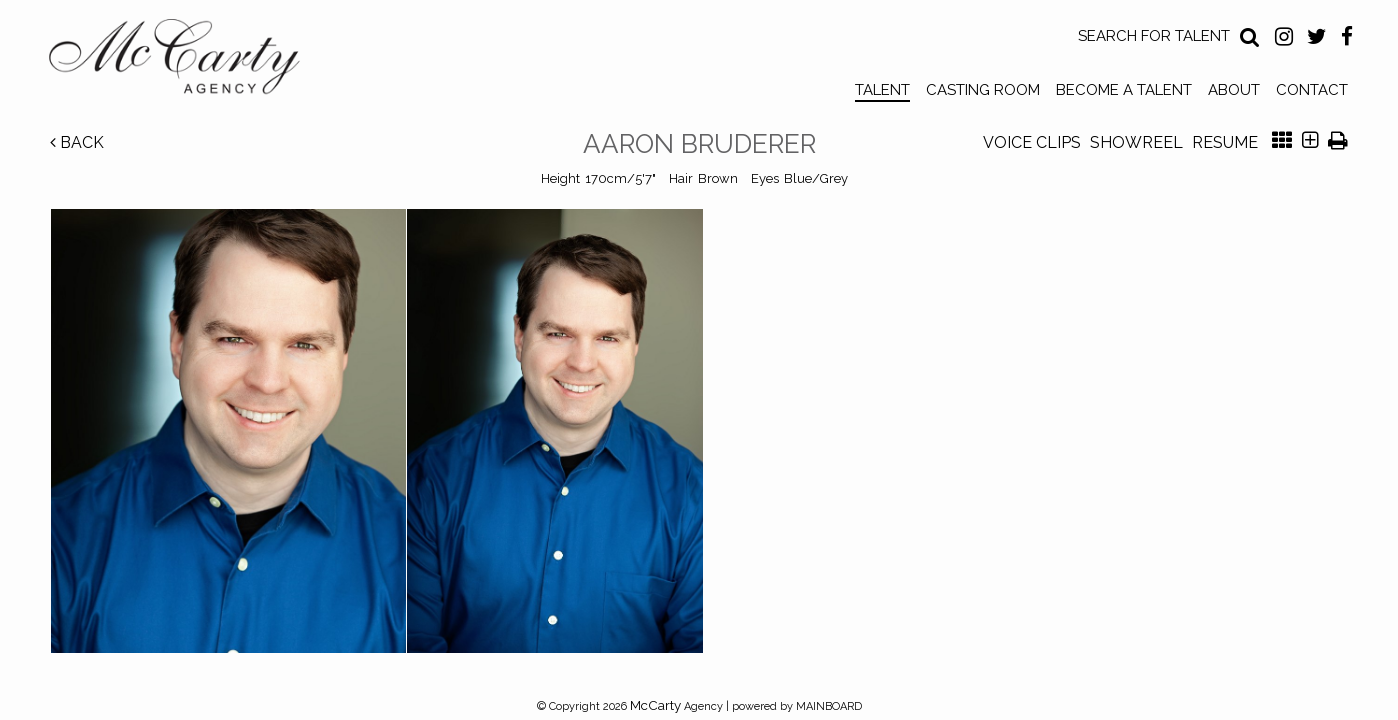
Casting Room (983, 90)
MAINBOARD (829, 706)
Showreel (1136, 142)
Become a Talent (1124, 90)
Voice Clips (1032, 142)
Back (77, 142)
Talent (882, 90)
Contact (1312, 90)
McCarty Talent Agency (189, 61)
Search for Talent (1154, 36)
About (1234, 90)
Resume (1225, 142)
